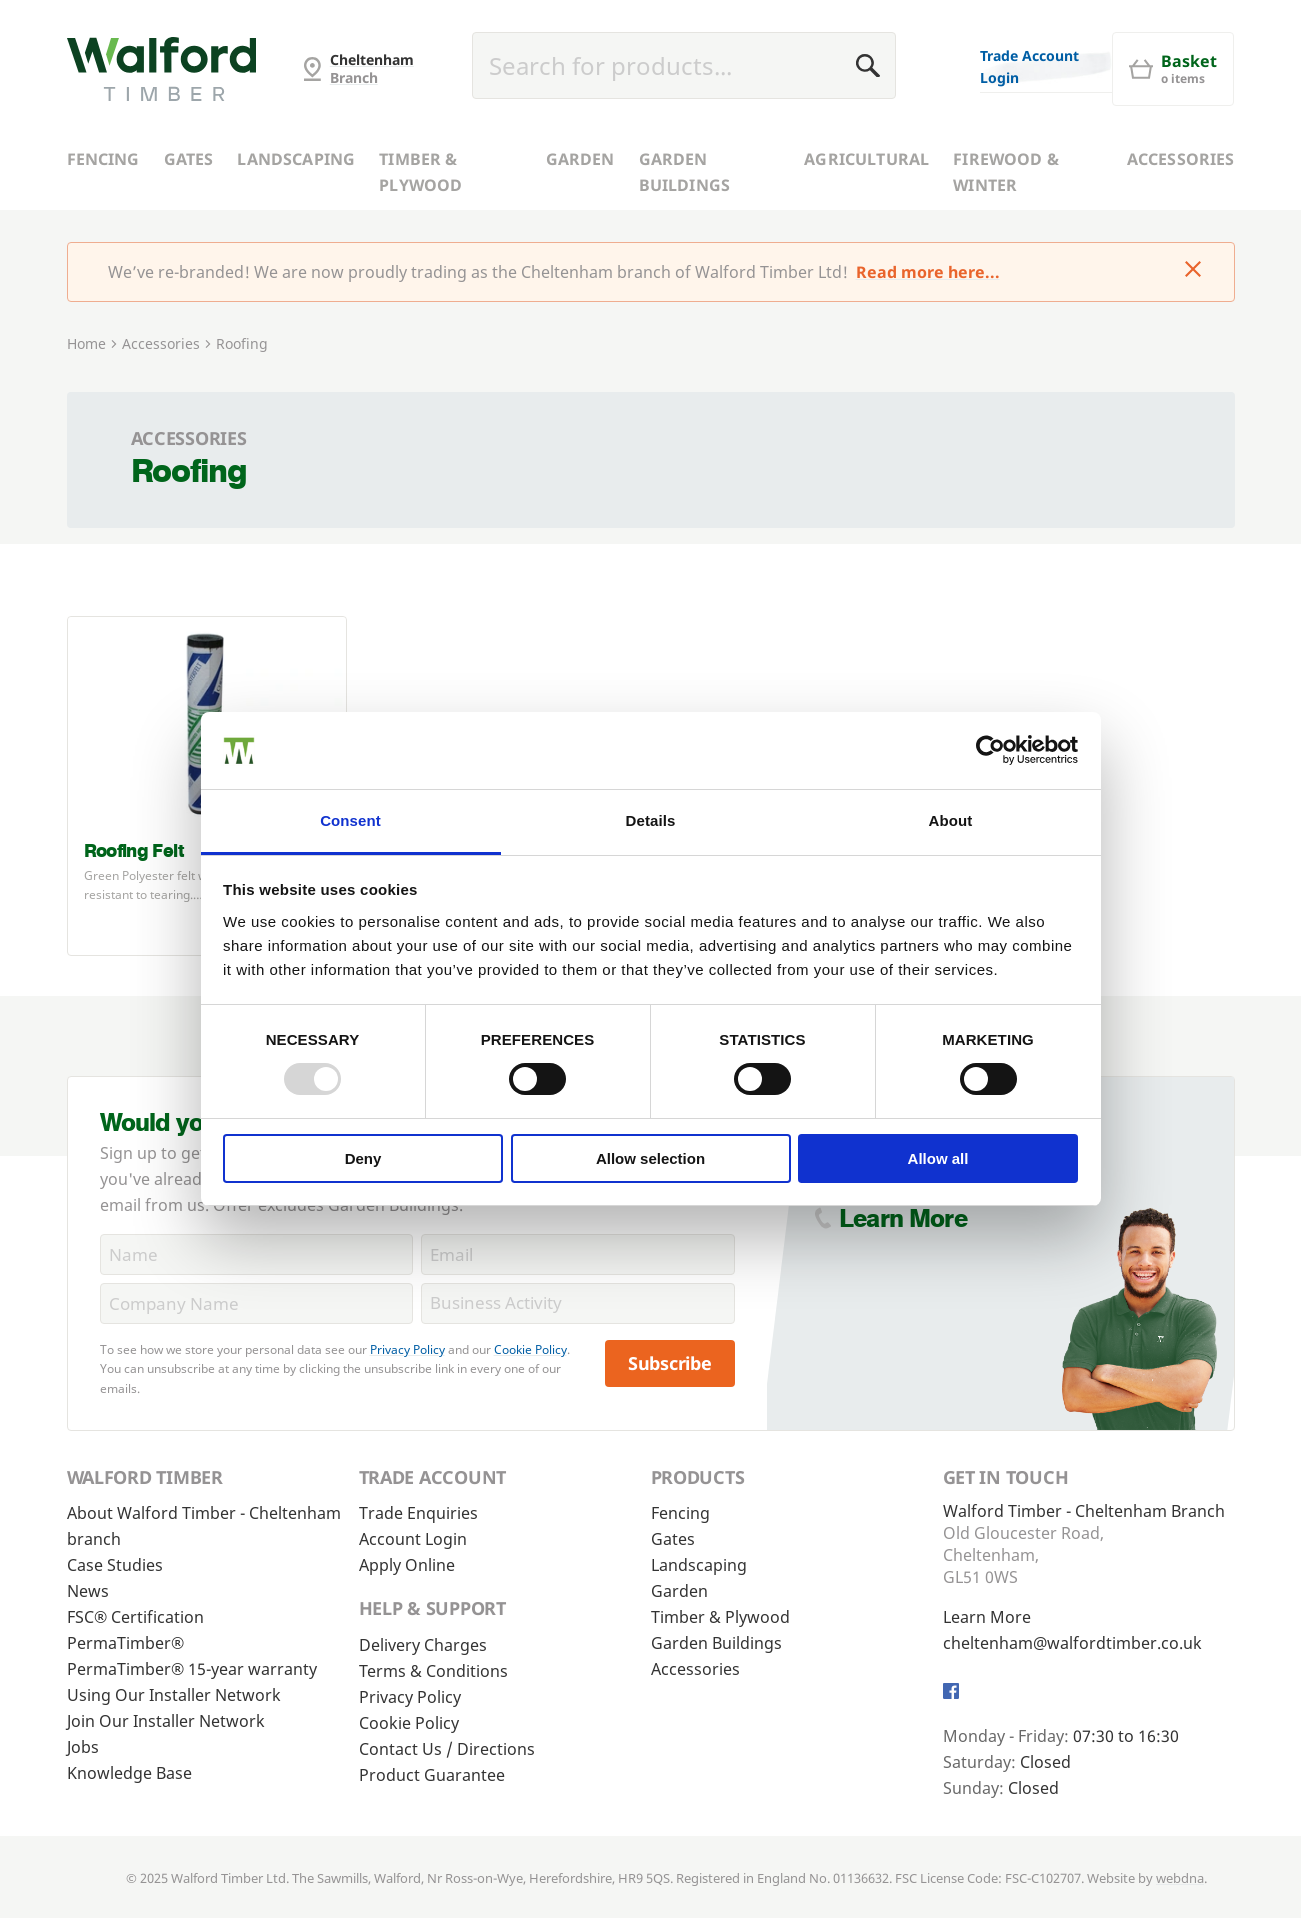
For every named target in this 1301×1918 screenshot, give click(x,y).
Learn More (903, 1218)
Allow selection (650, 1158)
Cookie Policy (530, 1349)
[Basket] (1173, 69)
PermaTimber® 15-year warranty (192, 1669)
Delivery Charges (423, 1645)
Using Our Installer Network (174, 1695)
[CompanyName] (257, 1303)
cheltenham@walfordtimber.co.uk (1072, 1643)
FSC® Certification (135, 1617)
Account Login (413, 1539)
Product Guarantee (432, 1775)
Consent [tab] (350, 820)
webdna (1180, 1878)
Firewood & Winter (1006, 172)
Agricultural (866, 159)
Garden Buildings (684, 172)
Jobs (83, 1747)
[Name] (257, 1254)
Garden (580, 159)
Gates (189, 159)
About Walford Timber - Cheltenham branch (204, 1526)
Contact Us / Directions (447, 1749)
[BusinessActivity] (578, 1303)
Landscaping (296, 159)
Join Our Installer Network (166, 1721)
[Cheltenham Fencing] (162, 69)
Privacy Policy (407, 1349)
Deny (363, 1158)
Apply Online (407, 1565)
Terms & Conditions (433, 1671)
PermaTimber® (125, 1643)
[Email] (578, 1254)
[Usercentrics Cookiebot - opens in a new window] (990, 750)
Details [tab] (651, 820)
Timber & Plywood (420, 172)
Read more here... (928, 272)
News (88, 1591)
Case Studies (115, 1565)
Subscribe (670, 1363)
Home (86, 343)
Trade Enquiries (418, 1513)
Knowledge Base (129, 1773)
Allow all (938, 1158)
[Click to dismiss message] (1193, 271)
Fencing (103, 159)
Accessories (1181, 159)
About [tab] (951, 820)
